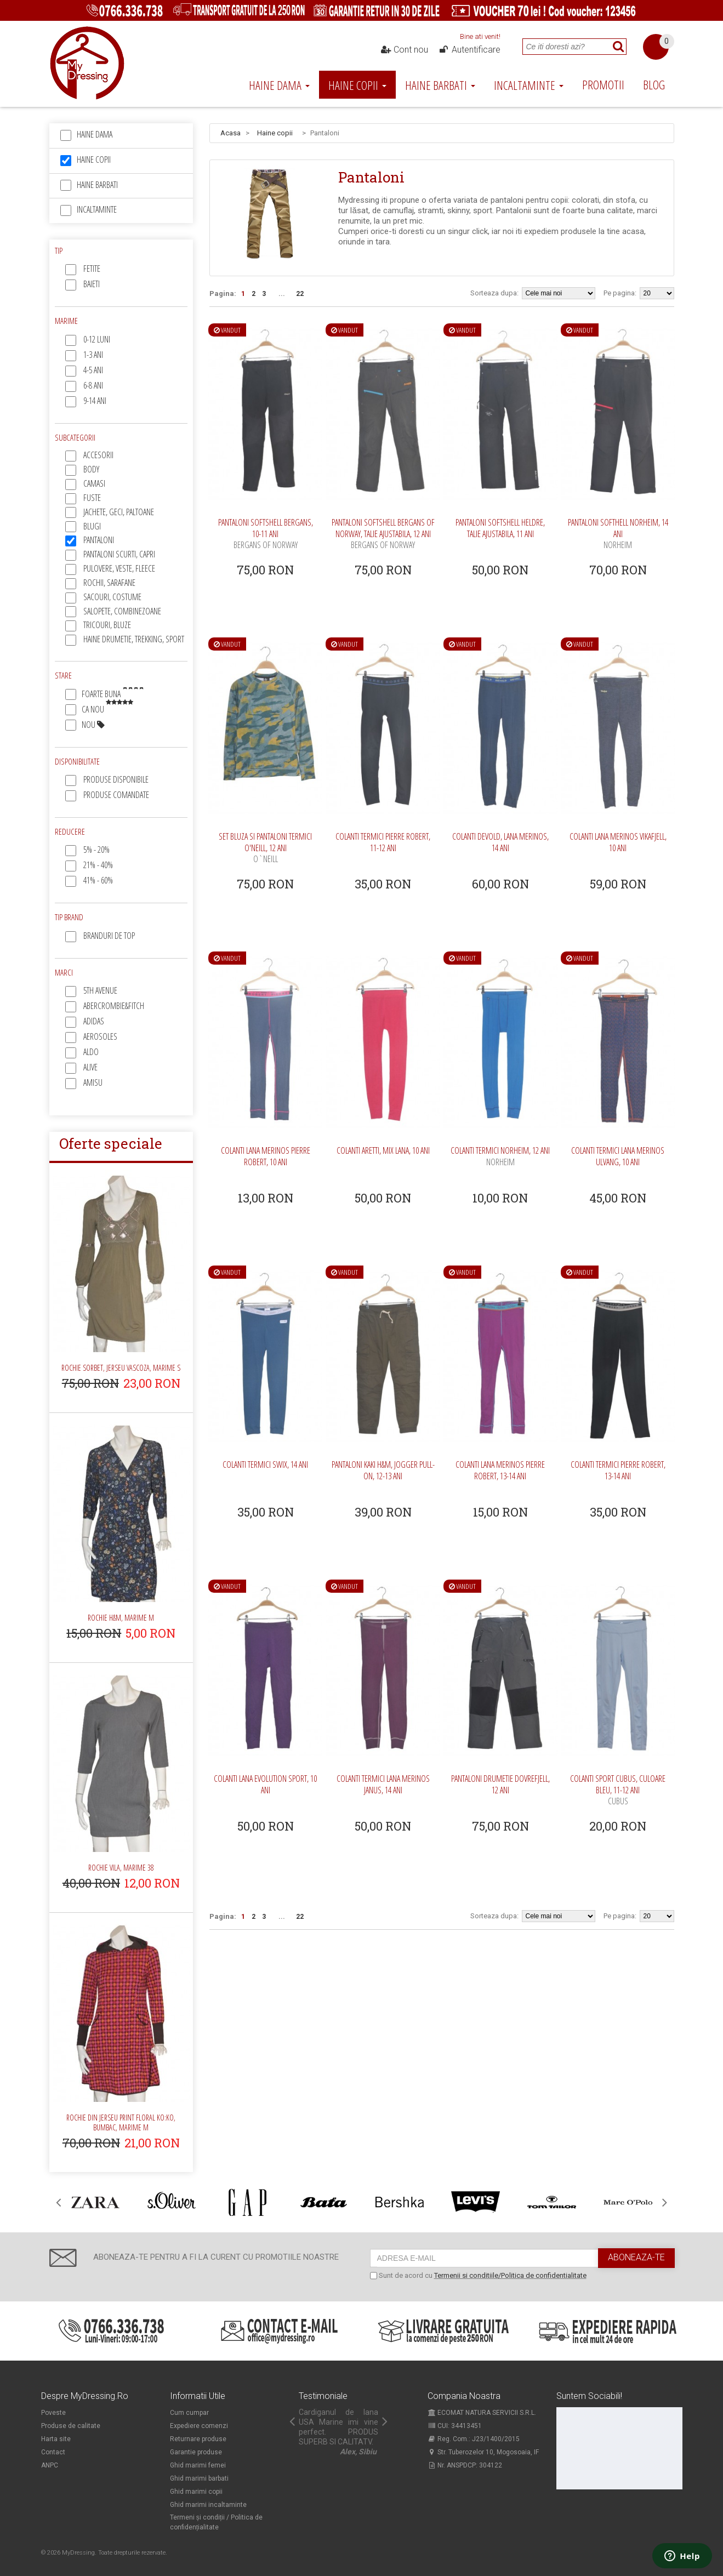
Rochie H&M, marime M (121, 1617)
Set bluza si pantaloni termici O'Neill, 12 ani (265, 847)
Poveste (53, 2413)
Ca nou (107, 709)
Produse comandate (116, 795)
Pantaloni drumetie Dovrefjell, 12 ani (500, 1784)
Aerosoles (100, 1036)
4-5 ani (93, 370)
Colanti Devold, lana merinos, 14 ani (500, 842)
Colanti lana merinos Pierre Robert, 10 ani (265, 1156)
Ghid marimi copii (196, 2491)
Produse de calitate (70, 2426)
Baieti (91, 284)
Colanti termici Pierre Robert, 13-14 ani (618, 1470)
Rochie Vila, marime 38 (121, 1867)
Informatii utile (197, 2396)
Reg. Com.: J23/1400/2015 (474, 2439)
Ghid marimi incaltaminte (208, 2505)
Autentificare (469, 50)
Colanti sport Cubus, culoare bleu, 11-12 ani (617, 1790)
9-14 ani (94, 401)
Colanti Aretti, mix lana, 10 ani (383, 1150)
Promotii (603, 84)
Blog (654, 84)
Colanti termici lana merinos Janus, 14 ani (383, 1784)
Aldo (91, 1052)
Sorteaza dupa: (494, 293)
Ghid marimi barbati (199, 2478)
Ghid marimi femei (198, 2465)
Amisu (93, 1082)
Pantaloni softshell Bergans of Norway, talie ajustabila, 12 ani (383, 533)
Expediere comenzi (199, 2426)
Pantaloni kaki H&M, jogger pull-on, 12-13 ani (383, 1470)
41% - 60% (98, 880)
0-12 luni (96, 339)
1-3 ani (93, 355)
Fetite (91, 269)
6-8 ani (93, 385)
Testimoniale (323, 2396)
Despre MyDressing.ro (84, 2396)
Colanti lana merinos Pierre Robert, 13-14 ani (500, 1470)
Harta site (56, 2439)
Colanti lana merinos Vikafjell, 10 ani (618, 842)
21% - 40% (98, 865)
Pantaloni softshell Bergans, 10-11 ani (265, 533)
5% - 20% (96, 850)
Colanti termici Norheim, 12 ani (500, 1156)
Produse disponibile (116, 779)
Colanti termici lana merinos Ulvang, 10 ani (617, 1156)
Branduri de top (109, 936)
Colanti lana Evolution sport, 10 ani (265, 1784)
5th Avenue (100, 990)
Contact (53, 2452)
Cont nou (404, 50)
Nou (93, 725)
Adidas (93, 1021)
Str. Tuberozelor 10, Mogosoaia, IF (483, 2452)
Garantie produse (196, 2452)
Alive (90, 1067)
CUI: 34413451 (455, 2426)
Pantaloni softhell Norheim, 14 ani (618, 533)
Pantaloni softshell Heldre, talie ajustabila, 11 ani (500, 528)
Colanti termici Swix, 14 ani (265, 1464)
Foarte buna (113, 694)
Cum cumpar (189, 2413)
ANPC (49, 2465)
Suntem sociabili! (589, 2396)
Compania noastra (464, 2396)
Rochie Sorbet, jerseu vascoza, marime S (120, 1368)
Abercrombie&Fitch (113, 1006)
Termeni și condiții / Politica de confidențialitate (216, 2522)
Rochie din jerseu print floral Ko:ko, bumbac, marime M (120, 2122)
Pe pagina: (620, 293)
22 (300, 294)
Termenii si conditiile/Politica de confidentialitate (510, 2275)
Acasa (230, 133)
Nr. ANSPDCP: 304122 (465, 2465)
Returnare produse (198, 2439)
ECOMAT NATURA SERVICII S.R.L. (482, 2413)
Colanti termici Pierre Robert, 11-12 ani (382, 842)
